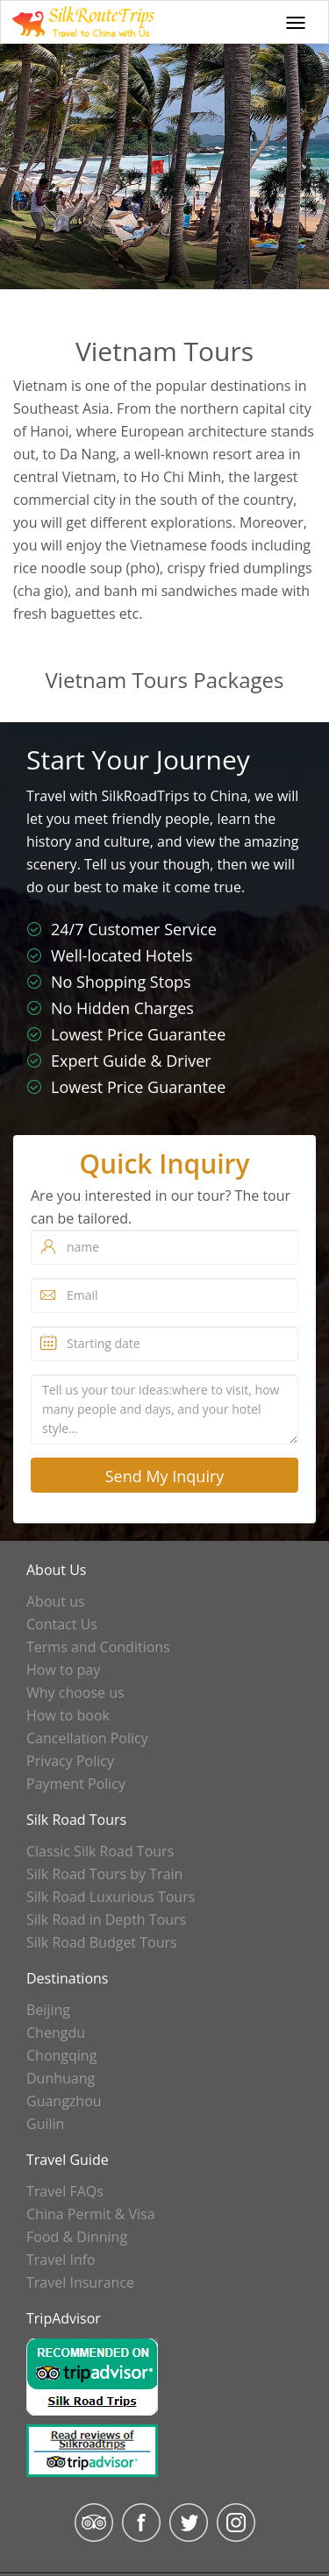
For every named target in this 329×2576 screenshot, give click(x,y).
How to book (68, 1715)
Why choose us (75, 1692)
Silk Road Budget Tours (101, 1942)
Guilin (45, 2123)
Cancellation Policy (87, 1738)
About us (55, 1601)
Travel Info (61, 2259)
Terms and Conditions (98, 1647)
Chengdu (55, 2032)
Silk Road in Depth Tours (106, 1919)
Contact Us (61, 1624)
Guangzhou (64, 2101)
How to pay (63, 1669)
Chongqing (61, 2055)
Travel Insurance (80, 2282)
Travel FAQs (65, 2191)
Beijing (48, 2009)
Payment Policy (75, 1783)
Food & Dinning (76, 2236)
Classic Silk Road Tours (100, 1851)
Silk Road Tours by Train (104, 1874)
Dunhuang (60, 2078)
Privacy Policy (70, 1761)
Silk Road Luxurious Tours (110, 1896)
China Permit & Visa (90, 2214)
